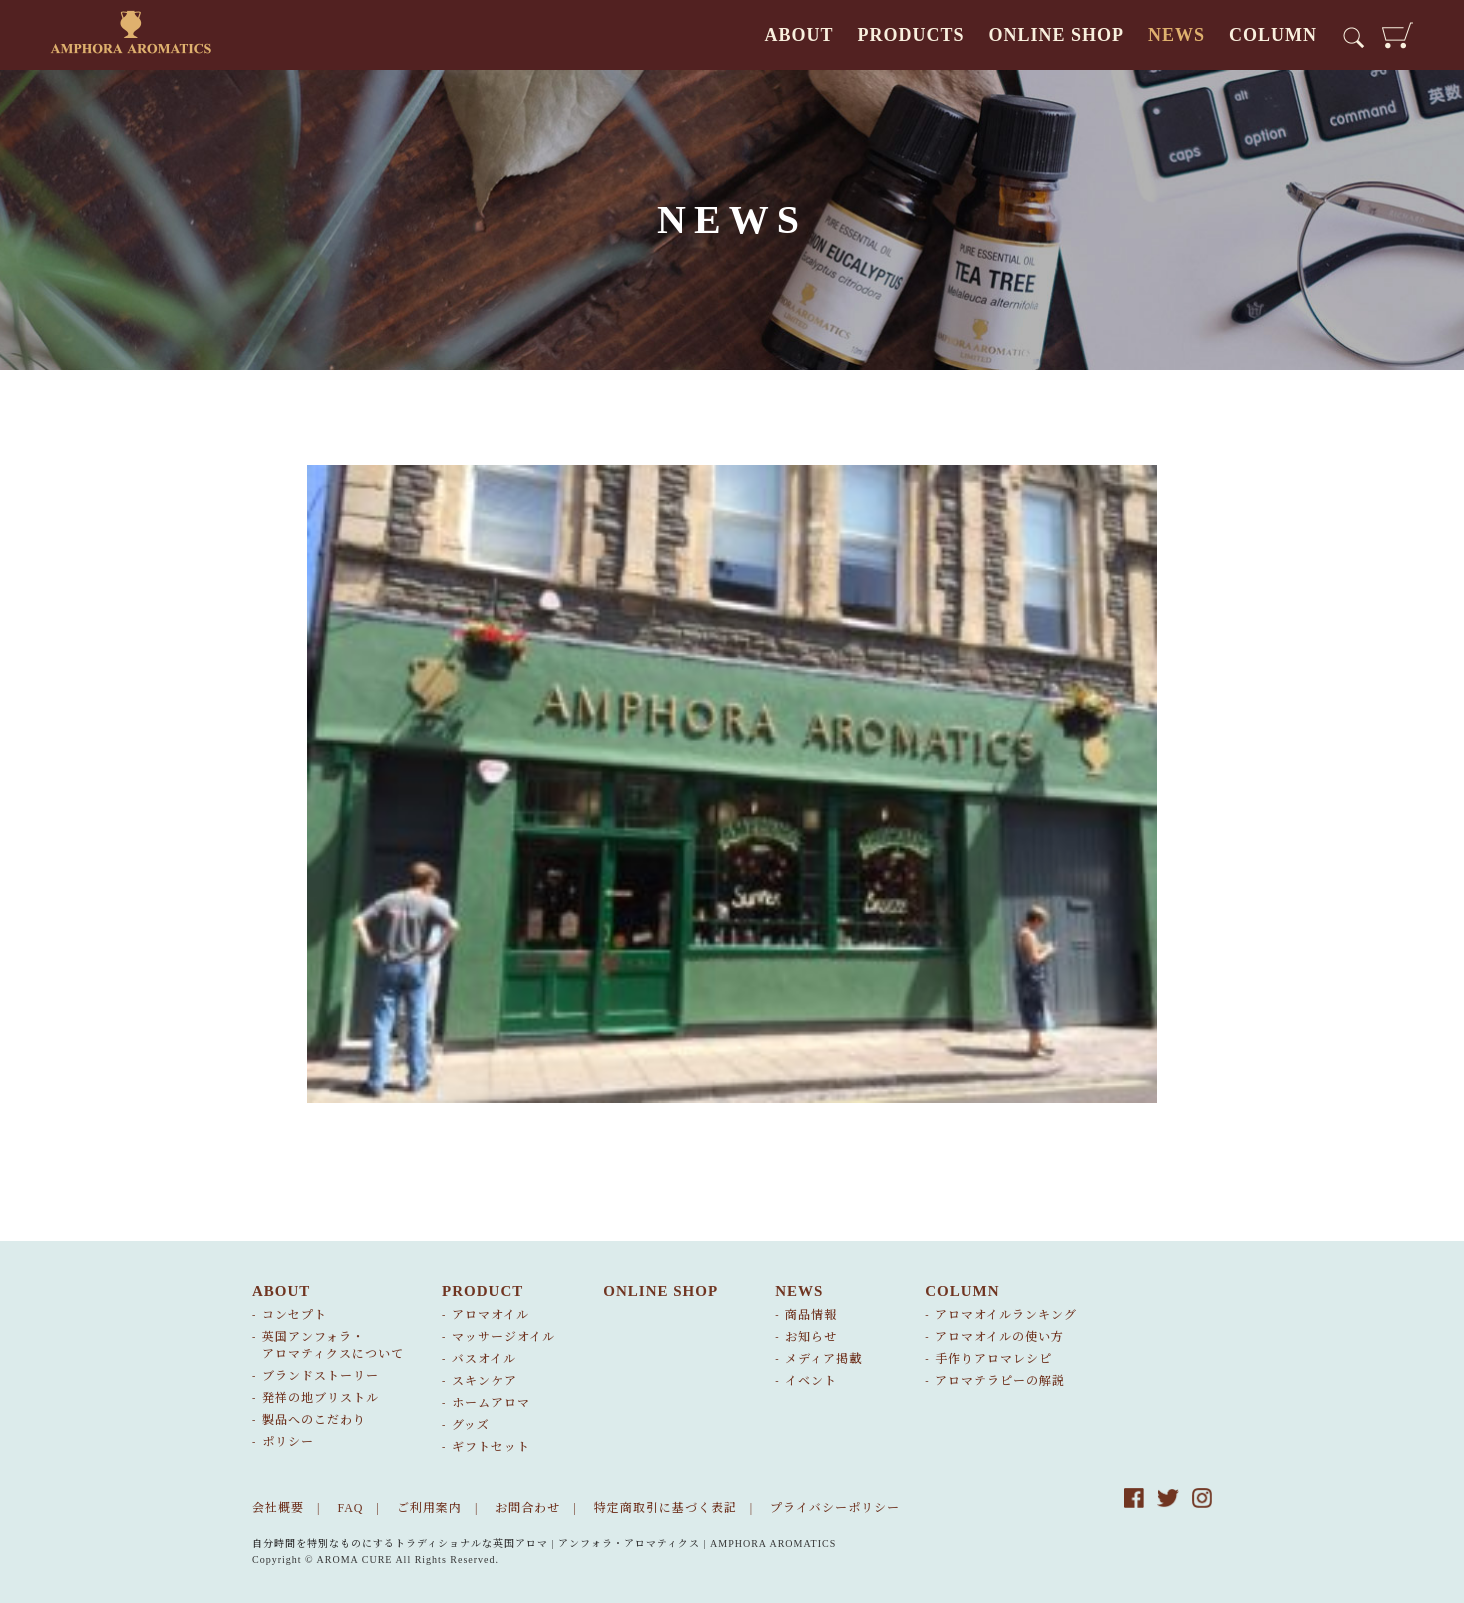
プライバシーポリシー (835, 1508)
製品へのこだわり (314, 1420)
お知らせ (811, 1337)
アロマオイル (490, 1315)
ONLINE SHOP (1056, 35)
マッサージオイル (503, 1337)
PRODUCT (482, 1291)
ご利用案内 (429, 1508)
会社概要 (278, 1508)
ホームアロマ (491, 1403)
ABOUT (798, 35)
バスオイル (484, 1359)
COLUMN (1273, 35)
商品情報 (811, 1315)
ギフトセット (491, 1447)
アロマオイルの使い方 (999, 1337)
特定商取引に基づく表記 (665, 1508)
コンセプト (294, 1315)
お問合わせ (527, 1508)
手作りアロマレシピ (993, 1359)
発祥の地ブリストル (320, 1398)
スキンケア (484, 1381)
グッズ (471, 1425)
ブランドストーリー (320, 1376)
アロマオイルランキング (1006, 1315)
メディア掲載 (823, 1359)
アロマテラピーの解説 (1000, 1381)
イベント (811, 1381)
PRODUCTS (910, 35)
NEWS (1176, 35)
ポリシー (288, 1442)
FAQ (350, 1508)
